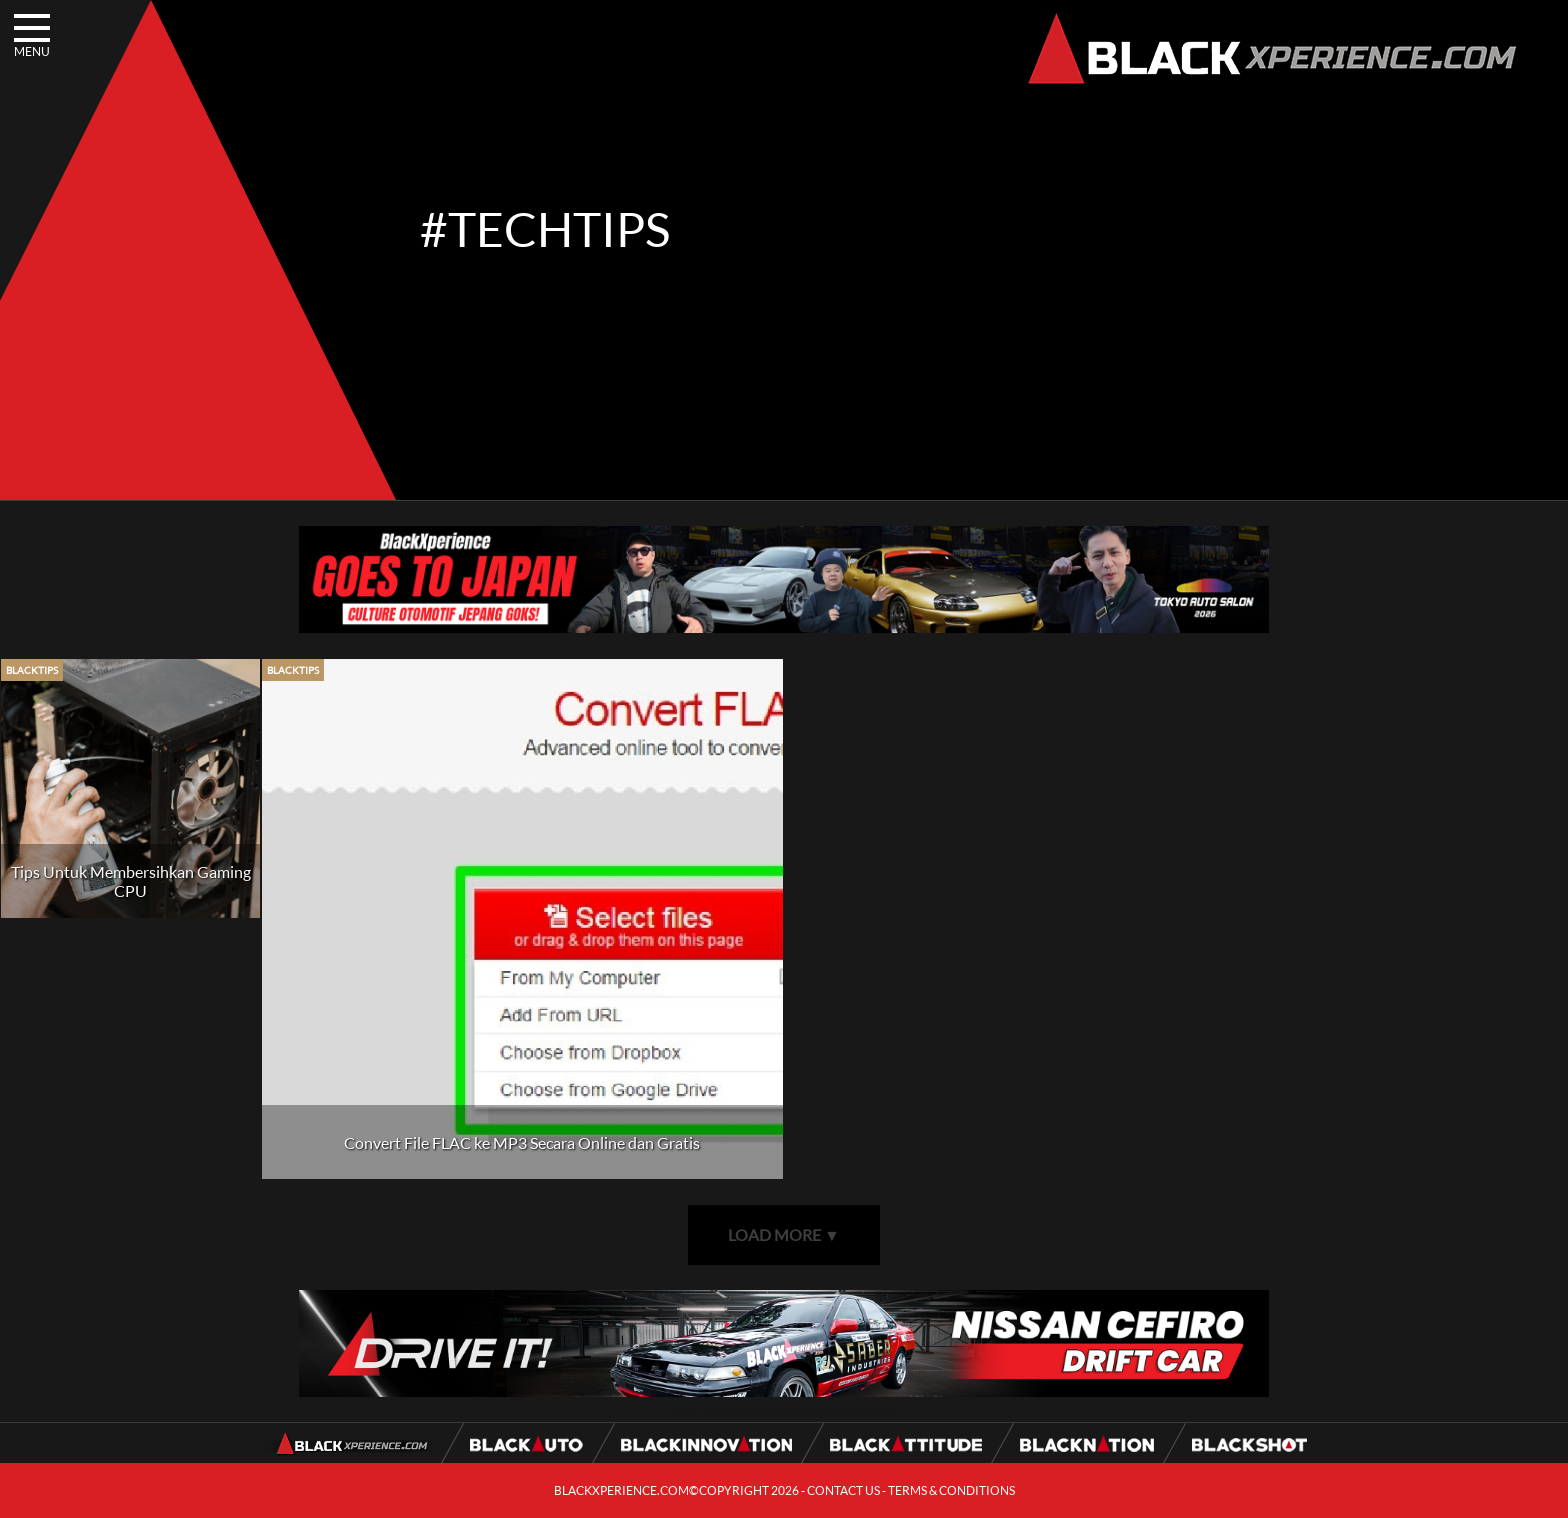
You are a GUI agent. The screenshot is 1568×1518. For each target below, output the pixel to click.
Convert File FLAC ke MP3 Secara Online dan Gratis (522, 1142)
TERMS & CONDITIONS (951, 1490)
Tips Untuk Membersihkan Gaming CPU (131, 881)
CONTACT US (843, 1490)
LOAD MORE (784, 1234)
